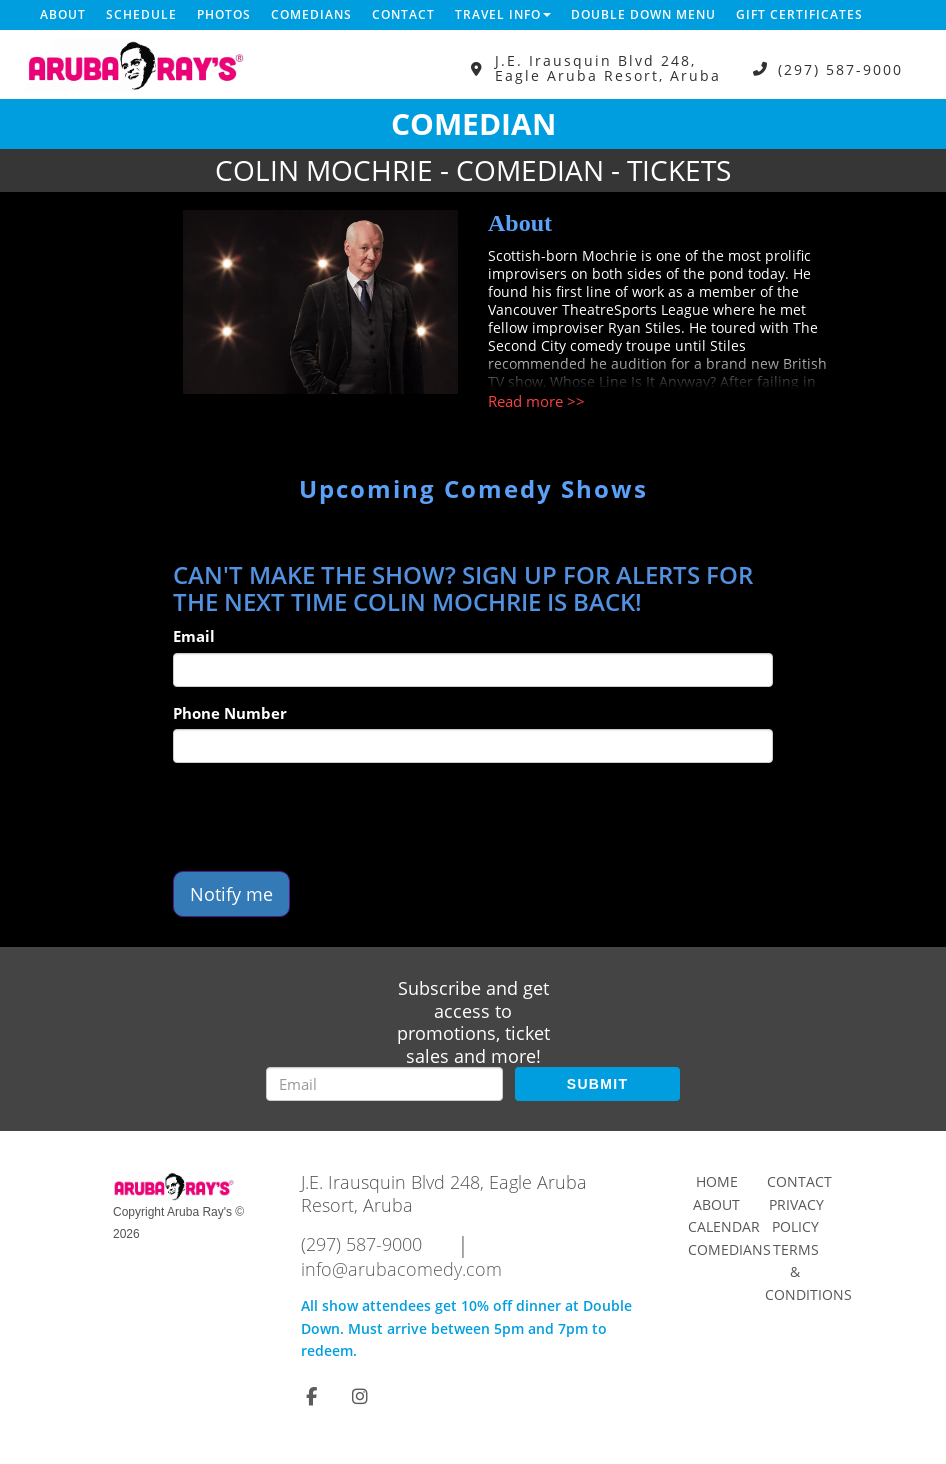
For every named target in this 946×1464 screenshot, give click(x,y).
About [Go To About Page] (716, 1204)
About (63, 14)
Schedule (141, 14)
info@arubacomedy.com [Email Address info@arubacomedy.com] (401, 1269)
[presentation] (325, 817)
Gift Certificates (799, 14)
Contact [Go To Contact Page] (799, 1181)
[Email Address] (384, 1084)
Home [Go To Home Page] (717, 1181)
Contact (403, 14)
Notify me (231, 894)
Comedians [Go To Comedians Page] (729, 1249)
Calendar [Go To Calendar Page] (724, 1226)
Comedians (311, 14)
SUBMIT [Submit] (597, 1084)
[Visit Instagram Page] (360, 1396)
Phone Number (230, 713)
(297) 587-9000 (840, 68)
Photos (224, 14)
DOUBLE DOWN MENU (643, 14)
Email (194, 636)
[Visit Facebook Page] (311, 1396)
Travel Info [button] (503, 14)
